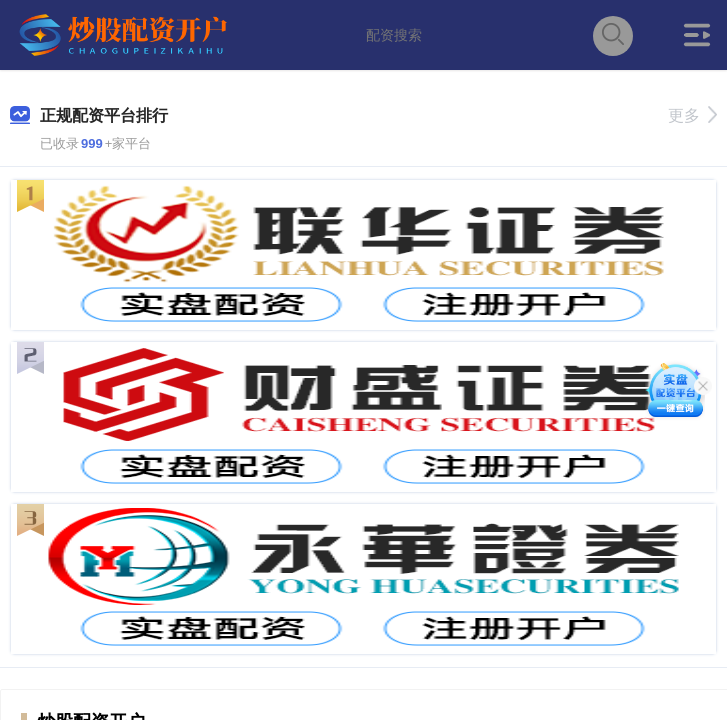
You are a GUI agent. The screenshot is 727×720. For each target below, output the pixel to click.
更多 (692, 115)
